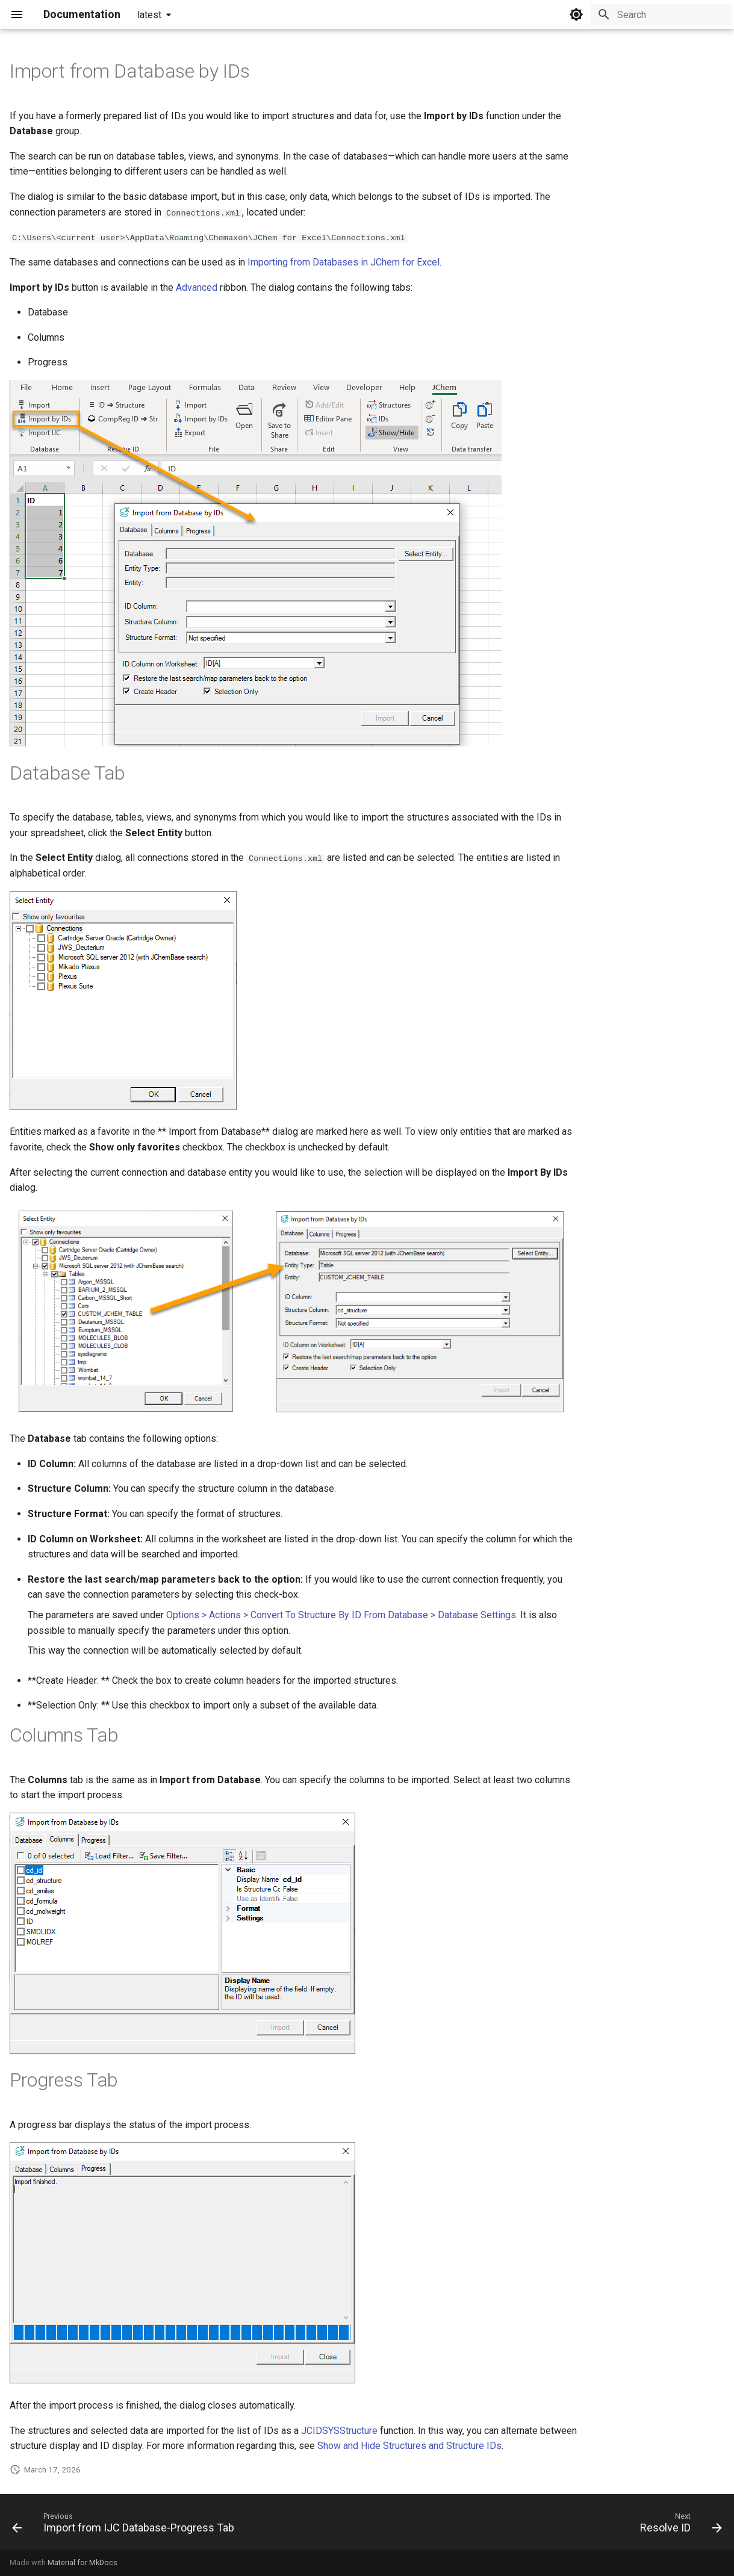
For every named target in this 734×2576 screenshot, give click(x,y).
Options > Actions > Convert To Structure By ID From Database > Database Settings (341, 1614)
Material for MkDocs (82, 2562)
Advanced (196, 287)
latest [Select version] (149, 14)
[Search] (661, 14)
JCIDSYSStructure (339, 2430)
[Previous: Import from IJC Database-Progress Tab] (126, 2525)
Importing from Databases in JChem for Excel (343, 262)
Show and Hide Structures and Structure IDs (409, 2445)
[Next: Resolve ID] (678, 2525)
